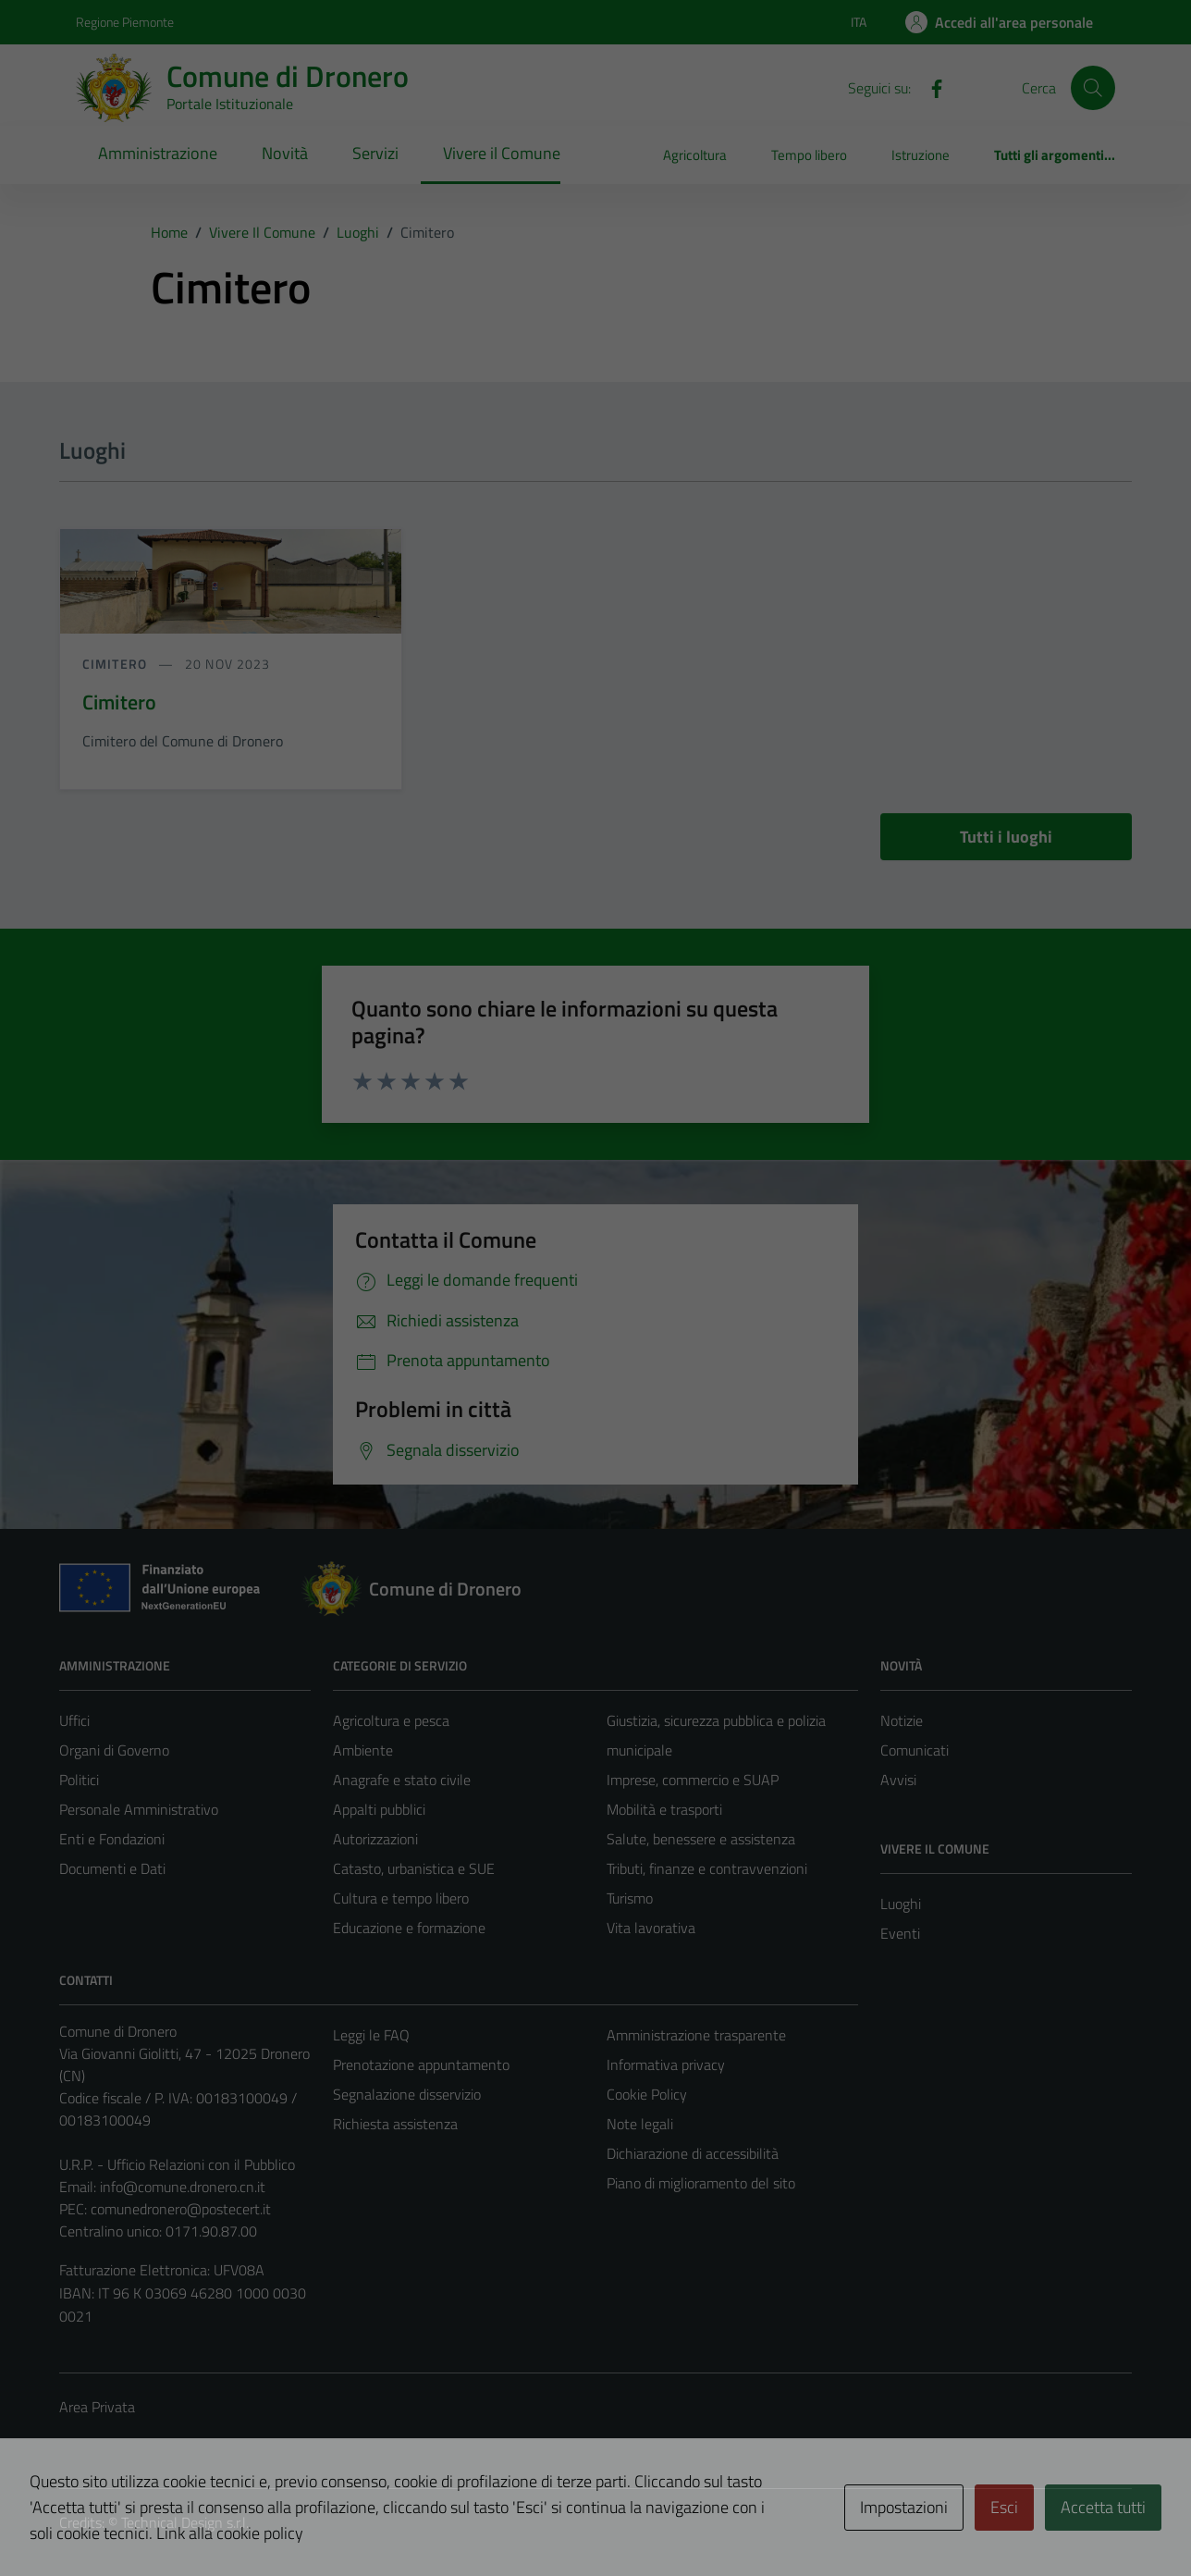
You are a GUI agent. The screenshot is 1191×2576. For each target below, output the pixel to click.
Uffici (74, 1720)
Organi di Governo (114, 1750)
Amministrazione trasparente (696, 2035)
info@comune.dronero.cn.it (182, 2186)
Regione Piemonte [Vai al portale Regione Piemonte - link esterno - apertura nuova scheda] (125, 21)
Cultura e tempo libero (401, 1898)
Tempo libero (809, 155)
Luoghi (900, 1903)
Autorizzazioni (375, 1839)
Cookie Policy (647, 2094)
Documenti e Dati (112, 1868)
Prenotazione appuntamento (421, 2064)
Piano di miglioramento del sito (701, 2183)
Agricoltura (695, 155)
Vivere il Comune (501, 153)
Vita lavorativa (651, 1928)
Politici (79, 1780)
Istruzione (920, 155)
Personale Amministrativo (138, 1809)
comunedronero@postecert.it (181, 2209)
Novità (285, 153)
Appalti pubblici (379, 1809)
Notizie (901, 1720)
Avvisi (898, 1780)
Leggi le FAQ (371, 2035)
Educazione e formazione (409, 1928)
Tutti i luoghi (1006, 836)
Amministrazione (157, 153)
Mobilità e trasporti (664, 1809)
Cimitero (116, 663)
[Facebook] (929, 87)
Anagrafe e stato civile (402, 1780)
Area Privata (97, 2407)
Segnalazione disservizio (407, 2094)
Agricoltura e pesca (391, 1720)
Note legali (640, 2124)
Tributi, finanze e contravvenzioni (707, 1868)
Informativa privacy (666, 2064)
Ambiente (363, 1750)
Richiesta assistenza (395, 2124)
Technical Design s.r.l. (185, 2522)
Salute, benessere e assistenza (701, 1839)
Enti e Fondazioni (112, 1839)
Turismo (630, 1898)
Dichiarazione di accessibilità (693, 2153)
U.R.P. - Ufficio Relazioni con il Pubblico (177, 2164)
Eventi (900, 1933)
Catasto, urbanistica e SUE (414, 1868)
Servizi (375, 153)
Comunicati (914, 1750)
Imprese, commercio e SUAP (693, 1780)
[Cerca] (1093, 88)
